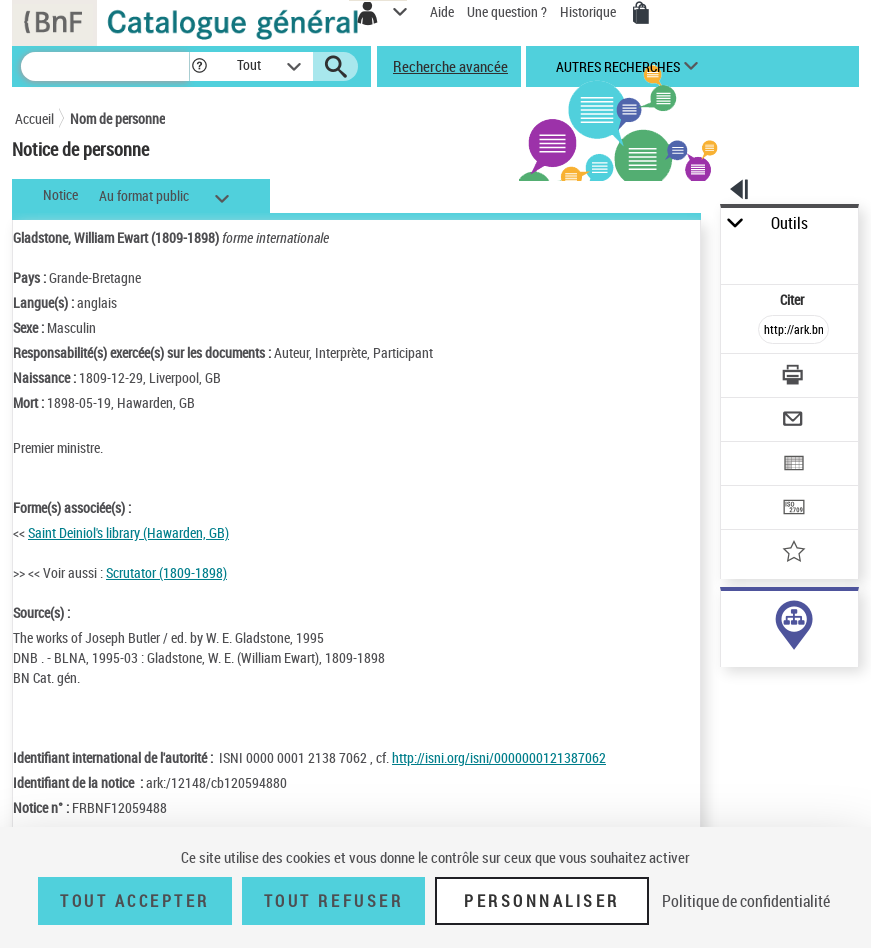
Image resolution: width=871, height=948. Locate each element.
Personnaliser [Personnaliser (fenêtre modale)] (542, 901)
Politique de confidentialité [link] (746, 901)
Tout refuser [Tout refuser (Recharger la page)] (333, 901)
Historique (589, 11)
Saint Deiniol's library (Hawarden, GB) (128, 532)
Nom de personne (117, 118)
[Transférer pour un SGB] (794, 509)
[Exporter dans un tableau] (794, 465)
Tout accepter (135, 901)
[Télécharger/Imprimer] (794, 377)
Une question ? (507, 11)
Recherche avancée (450, 66)
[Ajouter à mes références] (794, 553)
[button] (199, 66)
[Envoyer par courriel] (794, 421)
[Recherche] (105, 66)
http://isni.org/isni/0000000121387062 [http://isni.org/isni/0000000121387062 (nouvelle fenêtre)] (499, 757)
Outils (789, 223)
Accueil (34, 118)
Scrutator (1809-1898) (166, 572)
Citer (793, 299)
